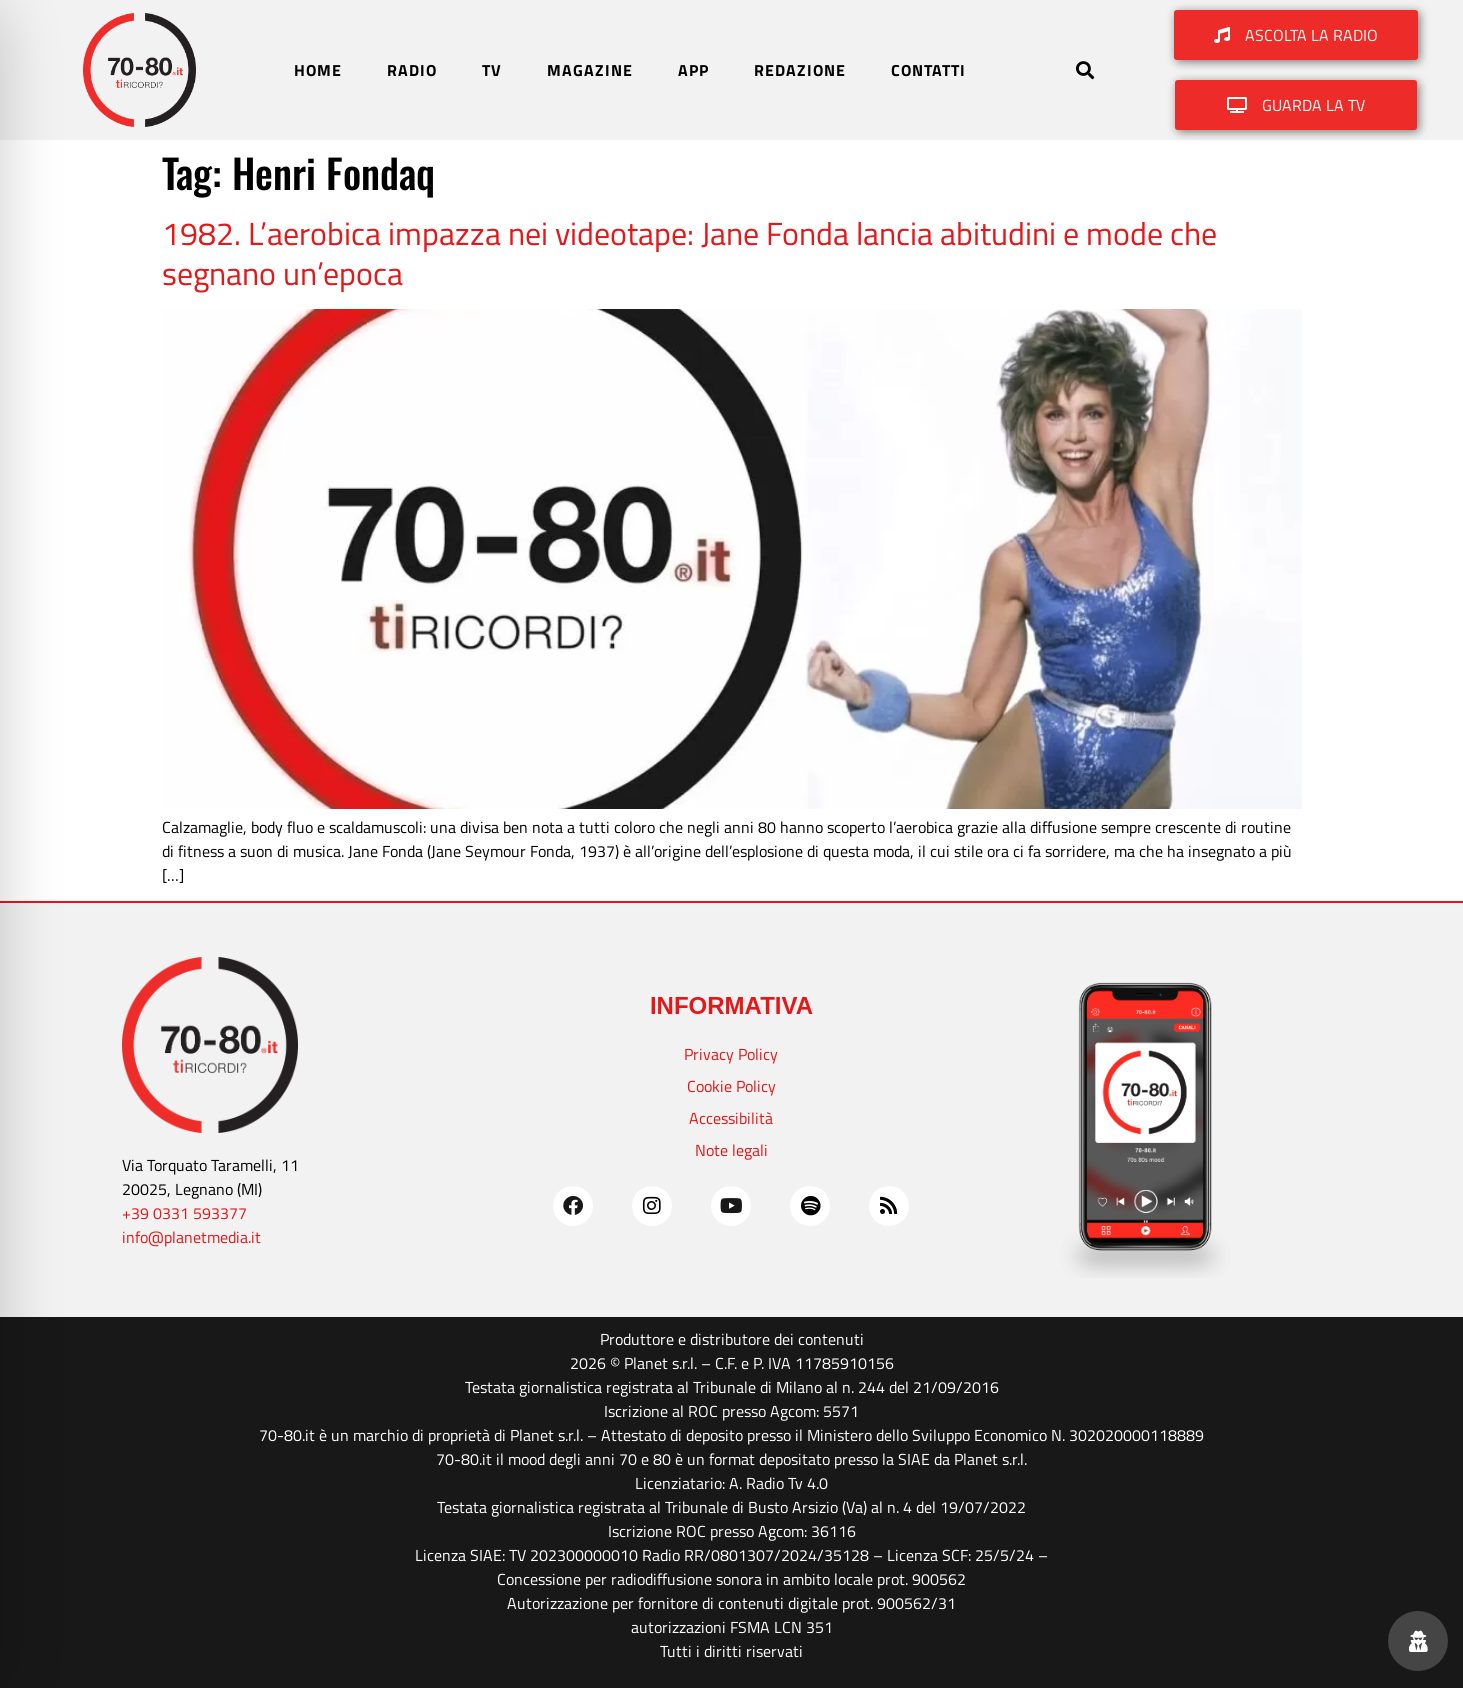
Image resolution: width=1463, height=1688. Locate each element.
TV (492, 70)
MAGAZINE (590, 70)
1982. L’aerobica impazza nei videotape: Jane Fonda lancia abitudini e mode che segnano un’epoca (689, 253)
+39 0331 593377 (184, 1213)
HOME (318, 70)
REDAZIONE (800, 70)
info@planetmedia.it (191, 1237)
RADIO (412, 70)
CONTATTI (928, 70)
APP (693, 70)
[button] (1084, 70)
